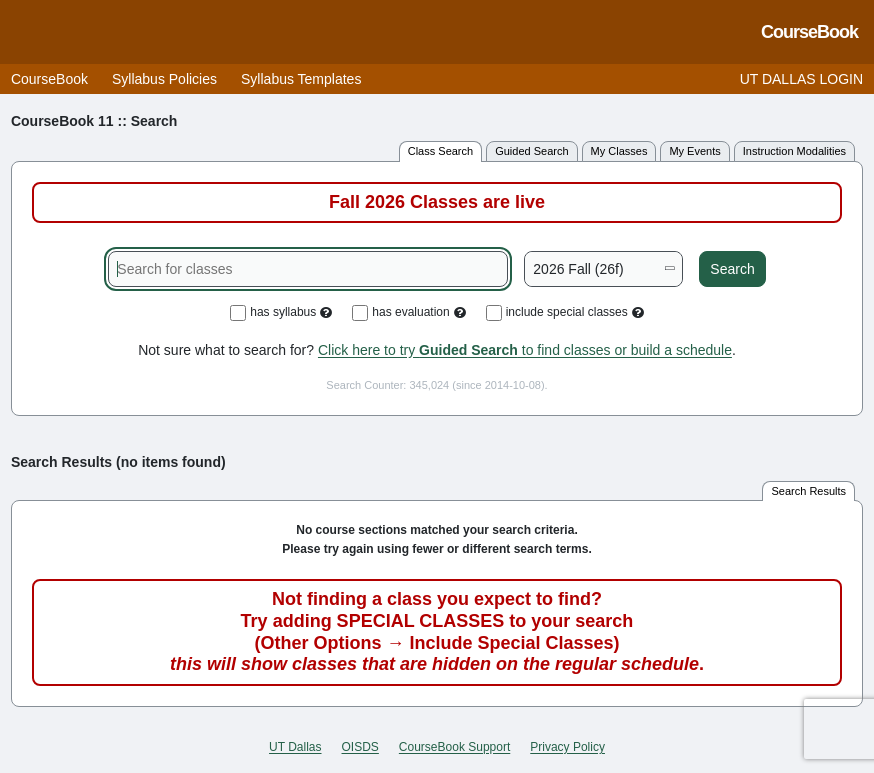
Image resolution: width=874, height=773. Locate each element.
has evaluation (408, 313)
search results (808, 491)
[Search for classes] (308, 269)
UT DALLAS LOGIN (801, 79)
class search (440, 151)
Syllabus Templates (301, 79)
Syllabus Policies (164, 79)
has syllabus (281, 313)
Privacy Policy (567, 747)
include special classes (565, 313)
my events (694, 151)
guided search (531, 151)
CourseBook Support (454, 747)
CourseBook (49, 79)
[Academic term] (603, 269)
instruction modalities (794, 151)
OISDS (360, 747)
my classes (619, 151)
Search (732, 269)
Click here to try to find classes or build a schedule (525, 350)
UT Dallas (295, 747)
